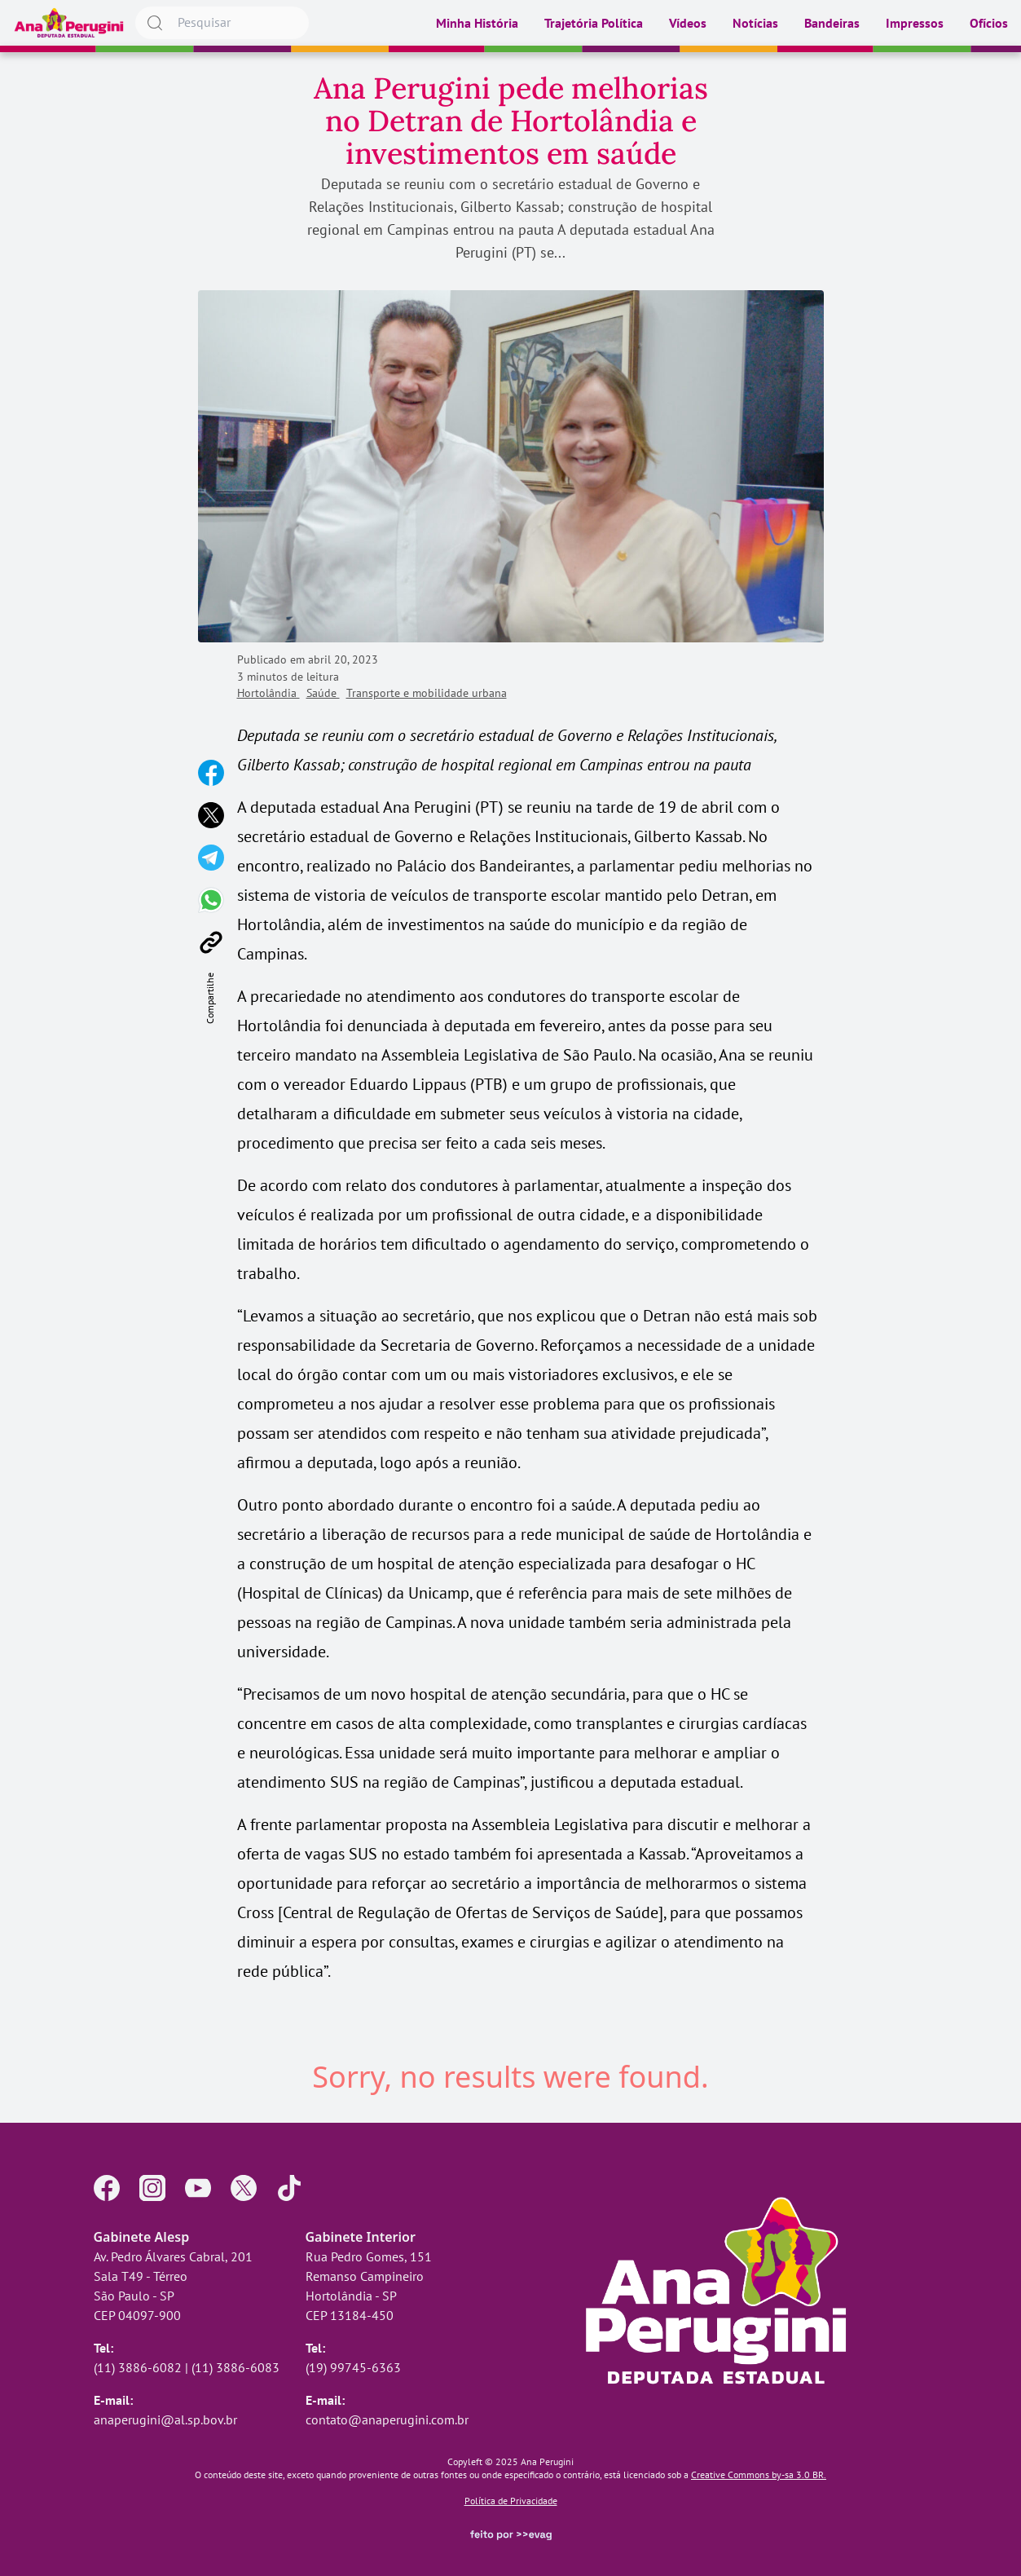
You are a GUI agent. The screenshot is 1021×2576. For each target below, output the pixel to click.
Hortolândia (268, 693)
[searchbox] (222, 23)
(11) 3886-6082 (138, 2367)
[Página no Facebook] (107, 2188)
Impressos (915, 23)
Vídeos (687, 23)
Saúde (323, 693)
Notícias (755, 23)
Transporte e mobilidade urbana (426, 693)
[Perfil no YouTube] (198, 2188)
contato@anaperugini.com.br (387, 2419)
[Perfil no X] (244, 2188)
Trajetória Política (593, 23)
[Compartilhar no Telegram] (211, 858)
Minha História (477, 23)
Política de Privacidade (510, 2500)
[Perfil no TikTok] (289, 2188)
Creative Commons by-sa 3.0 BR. (758, 2474)
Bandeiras (832, 23)
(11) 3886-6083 (235, 2367)
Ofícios (989, 23)
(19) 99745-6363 (353, 2367)
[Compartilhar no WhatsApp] (211, 900)
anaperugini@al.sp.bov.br (165, 2419)
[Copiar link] (211, 942)
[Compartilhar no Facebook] (211, 773)
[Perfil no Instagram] (152, 2188)
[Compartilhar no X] (211, 815)
